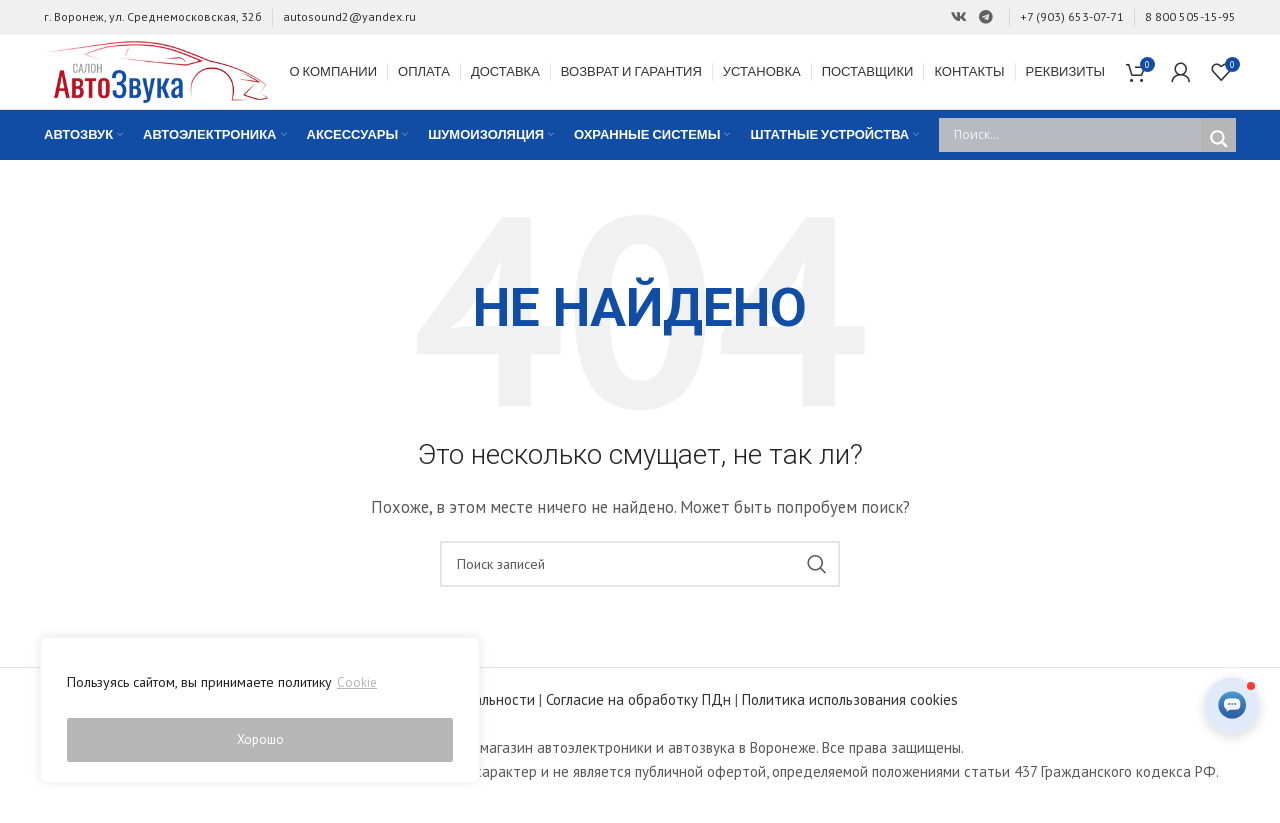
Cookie (357, 690)
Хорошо (260, 740)
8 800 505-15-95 (1190, 16)
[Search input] (1075, 154)
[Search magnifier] (1219, 158)
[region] (260, 714)
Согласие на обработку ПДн (638, 718)
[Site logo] (169, 79)
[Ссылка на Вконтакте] (959, 17)
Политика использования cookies (850, 718)
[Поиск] (640, 583)
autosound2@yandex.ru (349, 16)
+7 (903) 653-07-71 (1072, 16)
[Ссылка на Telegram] (986, 17)
